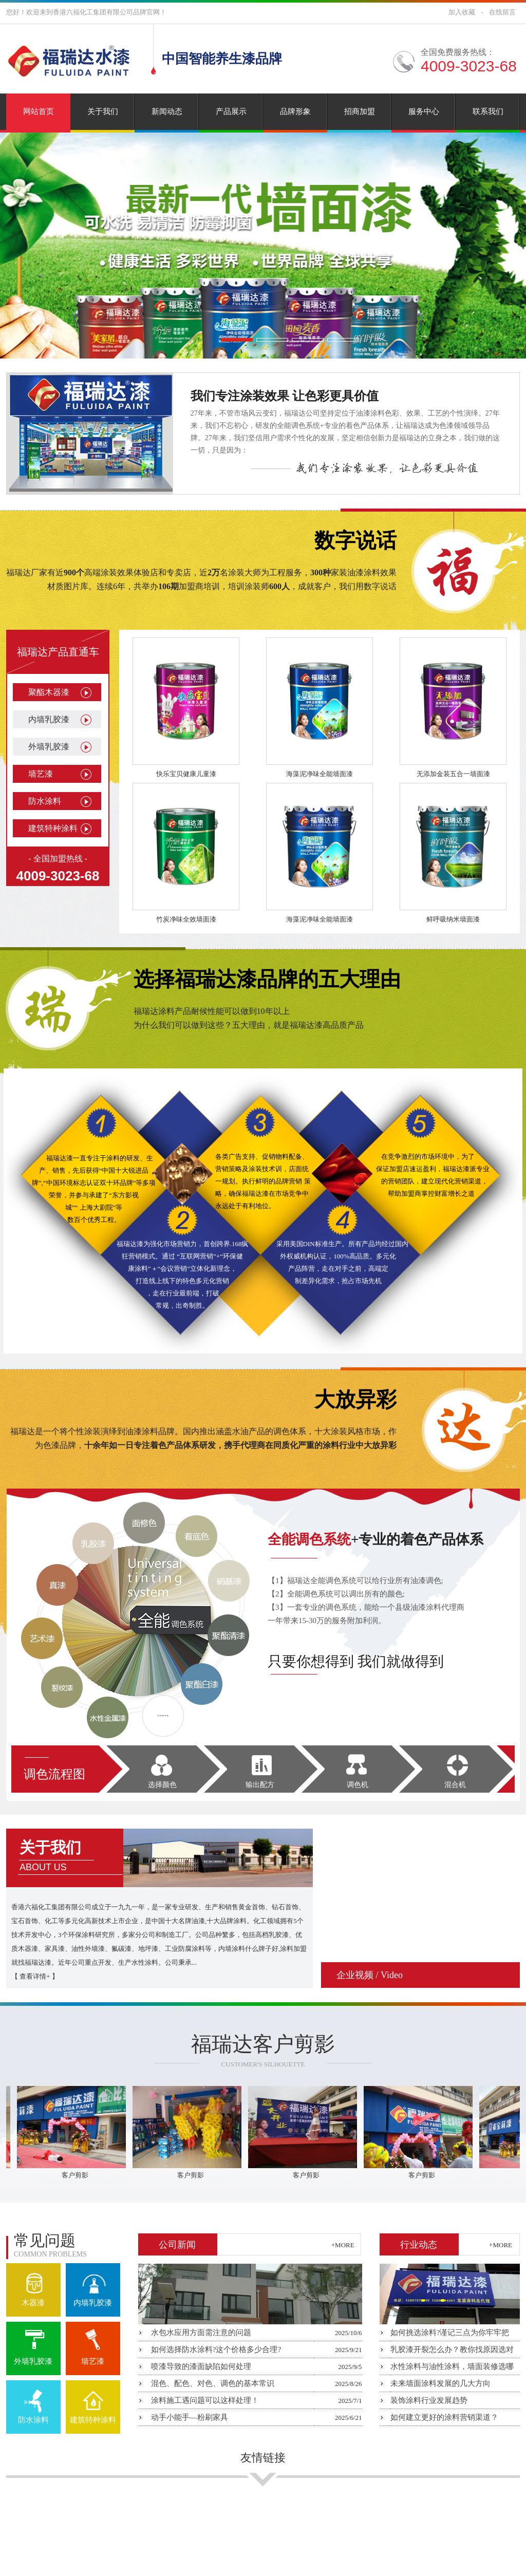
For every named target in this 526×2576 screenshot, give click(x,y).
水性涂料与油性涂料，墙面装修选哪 (452, 2366)
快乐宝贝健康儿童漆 (186, 774)
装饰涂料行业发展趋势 (428, 2400)
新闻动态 (167, 111)
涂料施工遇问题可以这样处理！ (205, 2400)
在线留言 (502, 12)
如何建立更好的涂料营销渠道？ (444, 2417)
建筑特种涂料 (53, 828)
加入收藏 (461, 12)
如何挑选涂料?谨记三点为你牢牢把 (450, 2332)
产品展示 (231, 111)
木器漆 (33, 2303)
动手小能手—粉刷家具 (189, 2417)
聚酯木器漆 (48, 692)
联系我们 (488, 111)
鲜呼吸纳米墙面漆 (453, 919)
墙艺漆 (40, 773)
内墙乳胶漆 (48, 719)
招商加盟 (359, 111)
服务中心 (423, 111)
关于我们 (102, 111)
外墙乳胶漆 (48, 746)
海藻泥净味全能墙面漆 (319, 774)
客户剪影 (79, 2175)
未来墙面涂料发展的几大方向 (440, 2383)
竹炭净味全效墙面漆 (186, 919)
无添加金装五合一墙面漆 (453, 774)
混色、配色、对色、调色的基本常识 (212, 2383)
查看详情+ (35, 1976)
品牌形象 (295, 111)
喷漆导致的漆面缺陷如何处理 (201, 2366)
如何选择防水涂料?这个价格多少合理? (216, 2349)
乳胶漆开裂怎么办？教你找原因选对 (452, 2349)
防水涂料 (44, 801)
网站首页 (38, 111)
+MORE (342, 2245)
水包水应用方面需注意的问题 (201, 2332)
